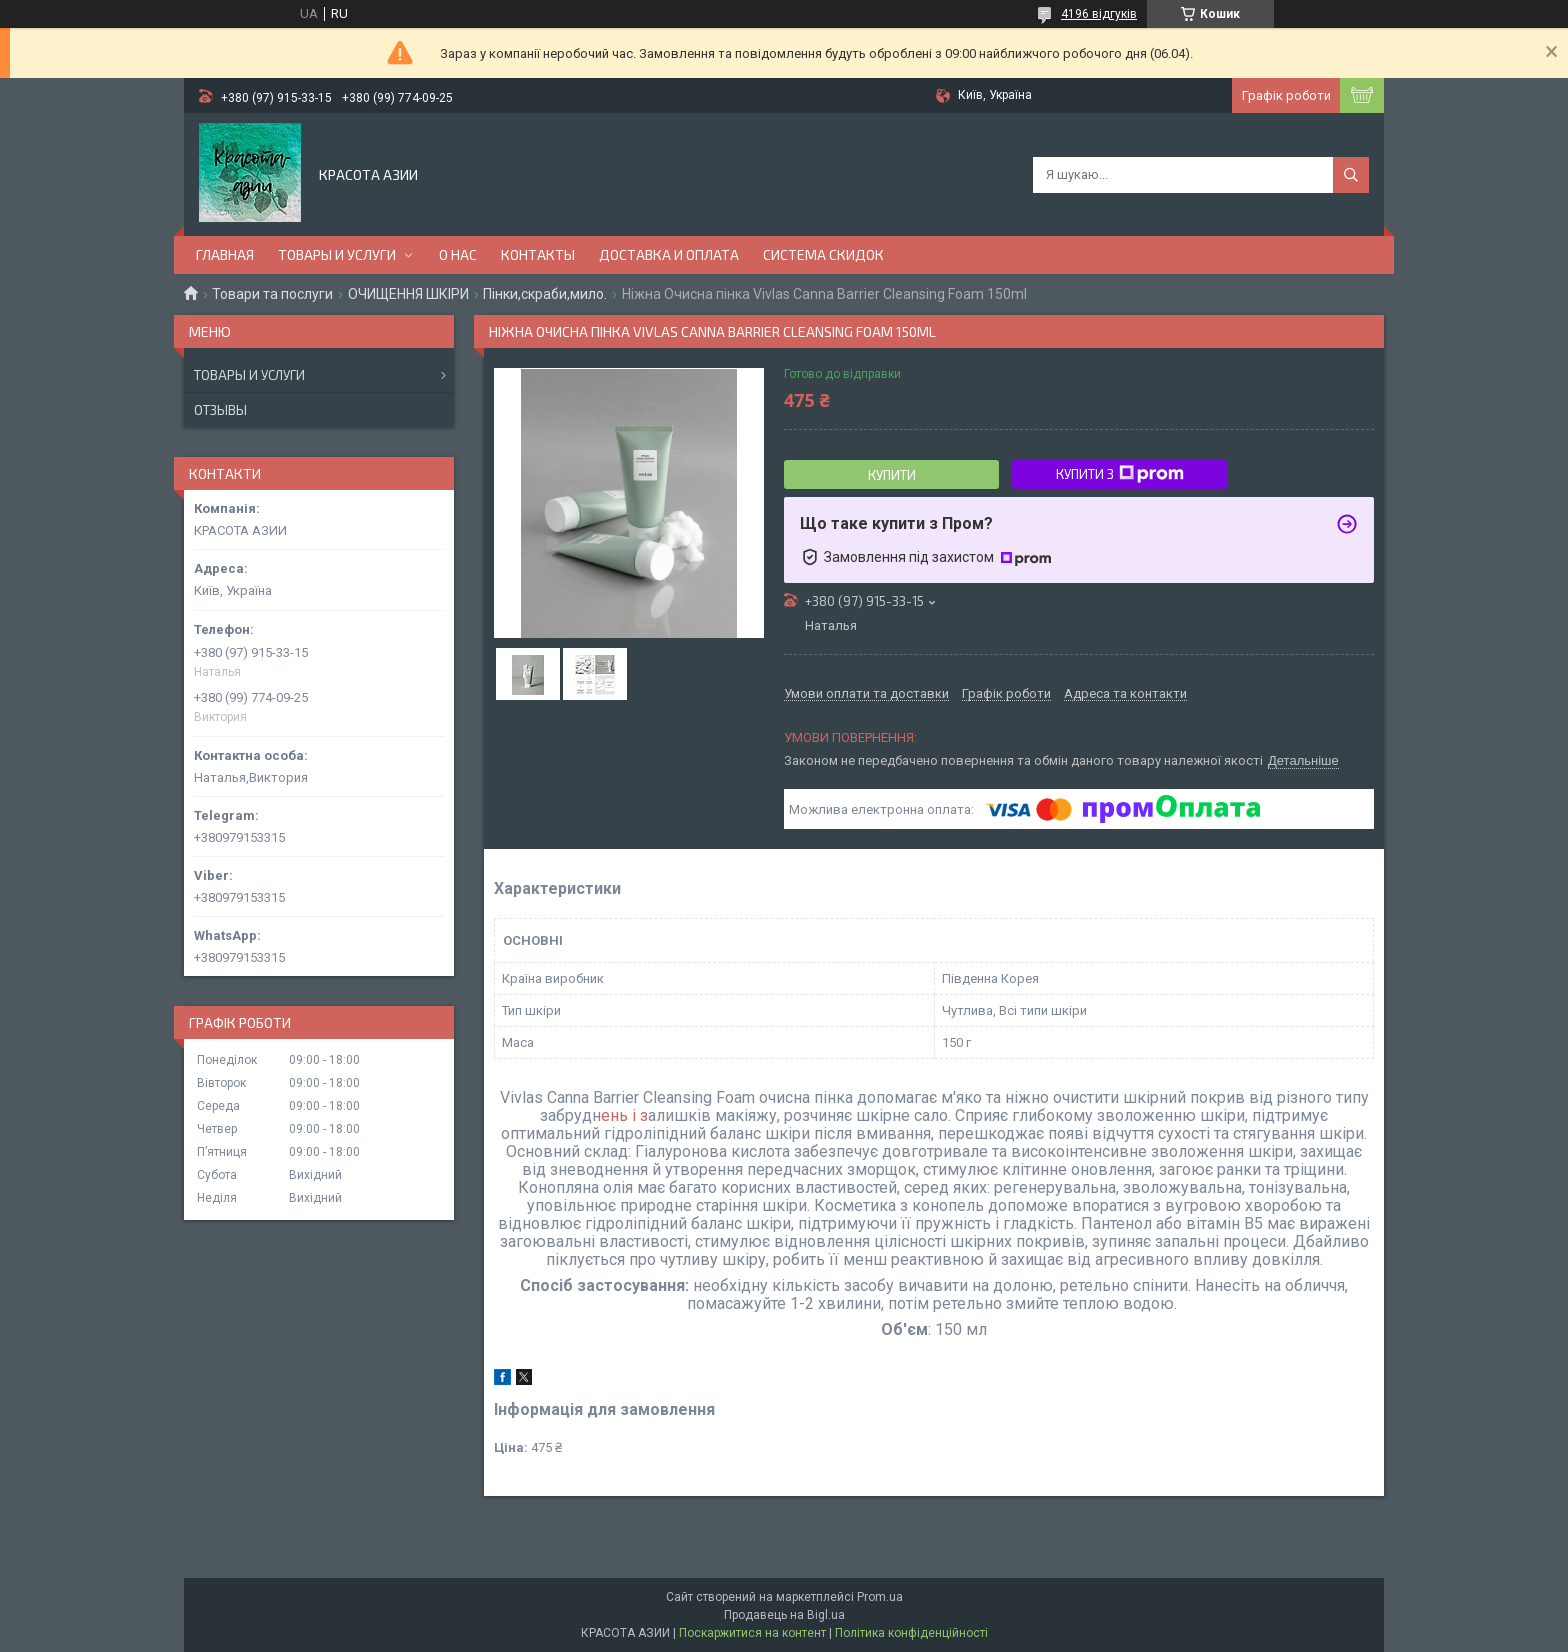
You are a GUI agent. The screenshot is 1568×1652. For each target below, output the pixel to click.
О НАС (458, 254)
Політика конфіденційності (911, 1633)
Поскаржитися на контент (752, 1633)
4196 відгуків (1099, 14)
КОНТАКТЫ (538, 254)
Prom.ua (880, 1597)
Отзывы (220, 410)
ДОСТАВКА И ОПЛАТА (669, 254)
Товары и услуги (249, 375)
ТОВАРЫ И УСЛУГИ (337, 254)
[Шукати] (1351, 175)
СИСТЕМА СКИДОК (823, 254)
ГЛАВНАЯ (225, 254)
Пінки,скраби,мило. (545, 294)
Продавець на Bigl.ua (784, 1615)
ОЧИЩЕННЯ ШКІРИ (408, 294)
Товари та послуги (272, 294)
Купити (892, 475)
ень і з (624, 1115)
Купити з (1120, 474)
